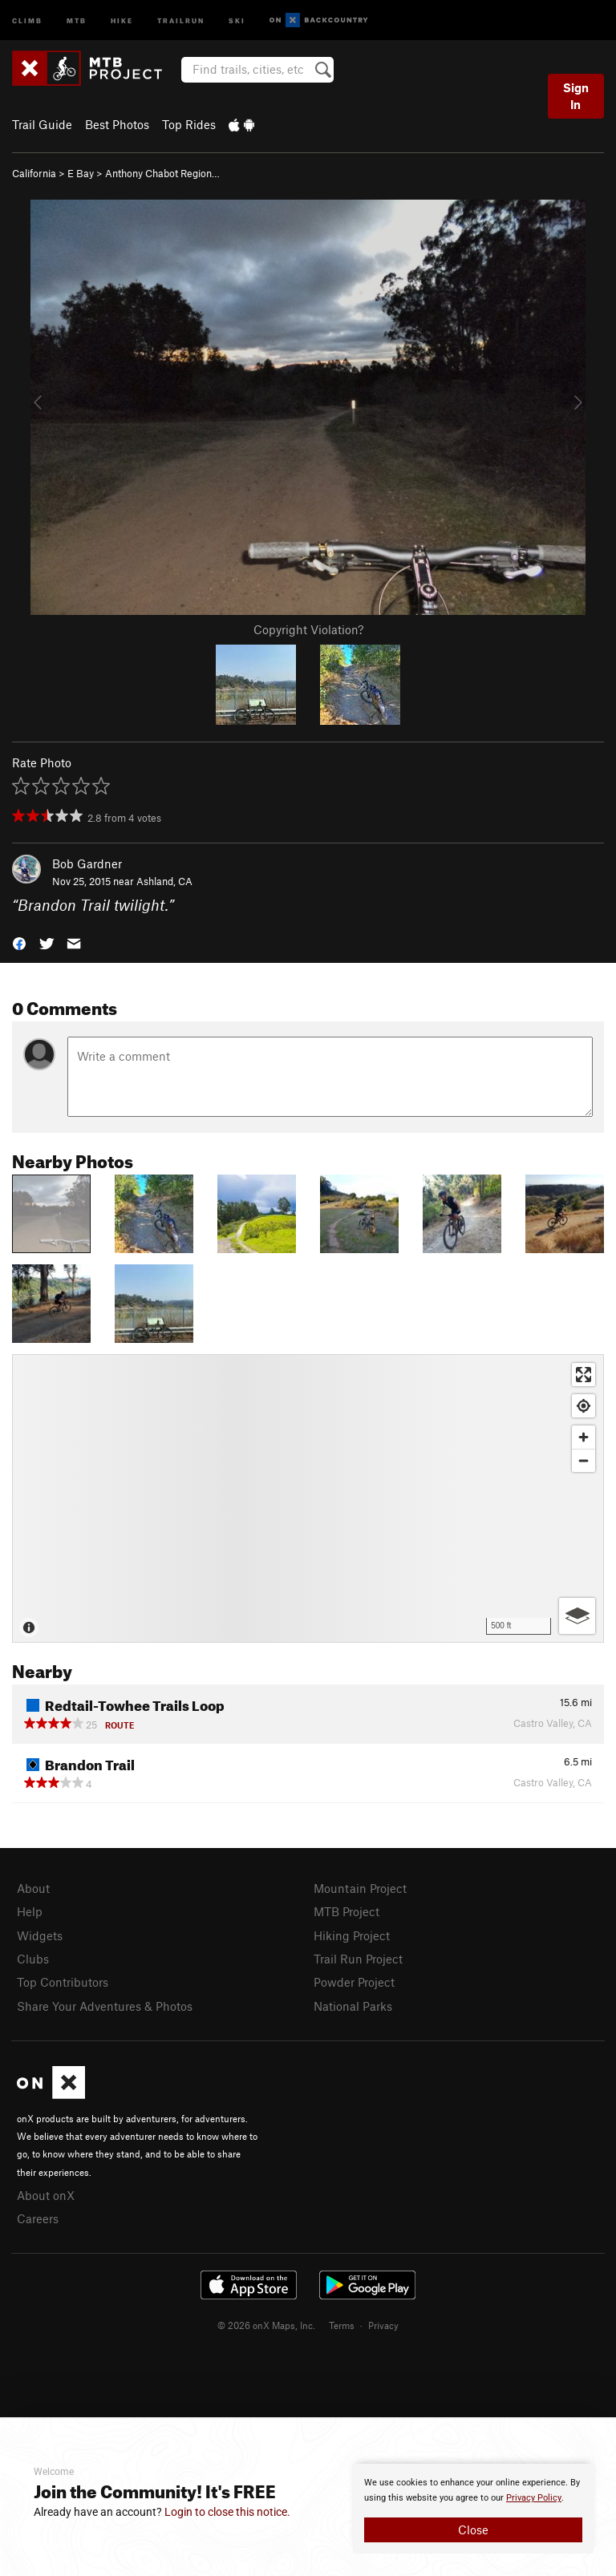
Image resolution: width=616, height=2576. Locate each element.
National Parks (353, 2006)
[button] (19, 942)
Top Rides (189, 124)
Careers (38, 2218)
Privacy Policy (533, 2498)
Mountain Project (360, 1888)
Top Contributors (62, 1982)
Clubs (33, 1958)
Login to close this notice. (227, 2511)
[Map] (308, 1498)
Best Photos (117, 124)
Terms (342, 2325)
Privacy (383, 2325)
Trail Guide (42, 124)
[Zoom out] (583, 1460)
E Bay (80, 173)
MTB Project (346, 1911)
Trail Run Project (358, 1958)
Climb (27, 19)
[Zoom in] (583, 1437)
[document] (473, 2508)
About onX (46, 2195)
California (34, 173)
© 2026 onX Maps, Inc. (266, 2325)
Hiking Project (352, 1935)
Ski (237, 19)
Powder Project (354, 1982)
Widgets (40, 1935)
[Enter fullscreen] (583, 1374)
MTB (77, 19)
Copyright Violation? (308, 629)
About (33, 1888)
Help (30, 1911)
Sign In (576, 95)
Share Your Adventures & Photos (104, 2006)
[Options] (577, 1616)
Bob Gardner (87, 863)
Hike (122, 19)
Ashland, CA (164, 881)
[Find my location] (583, 1405)
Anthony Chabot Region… (162, 173)
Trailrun (181, 19)
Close (473, 2529)
